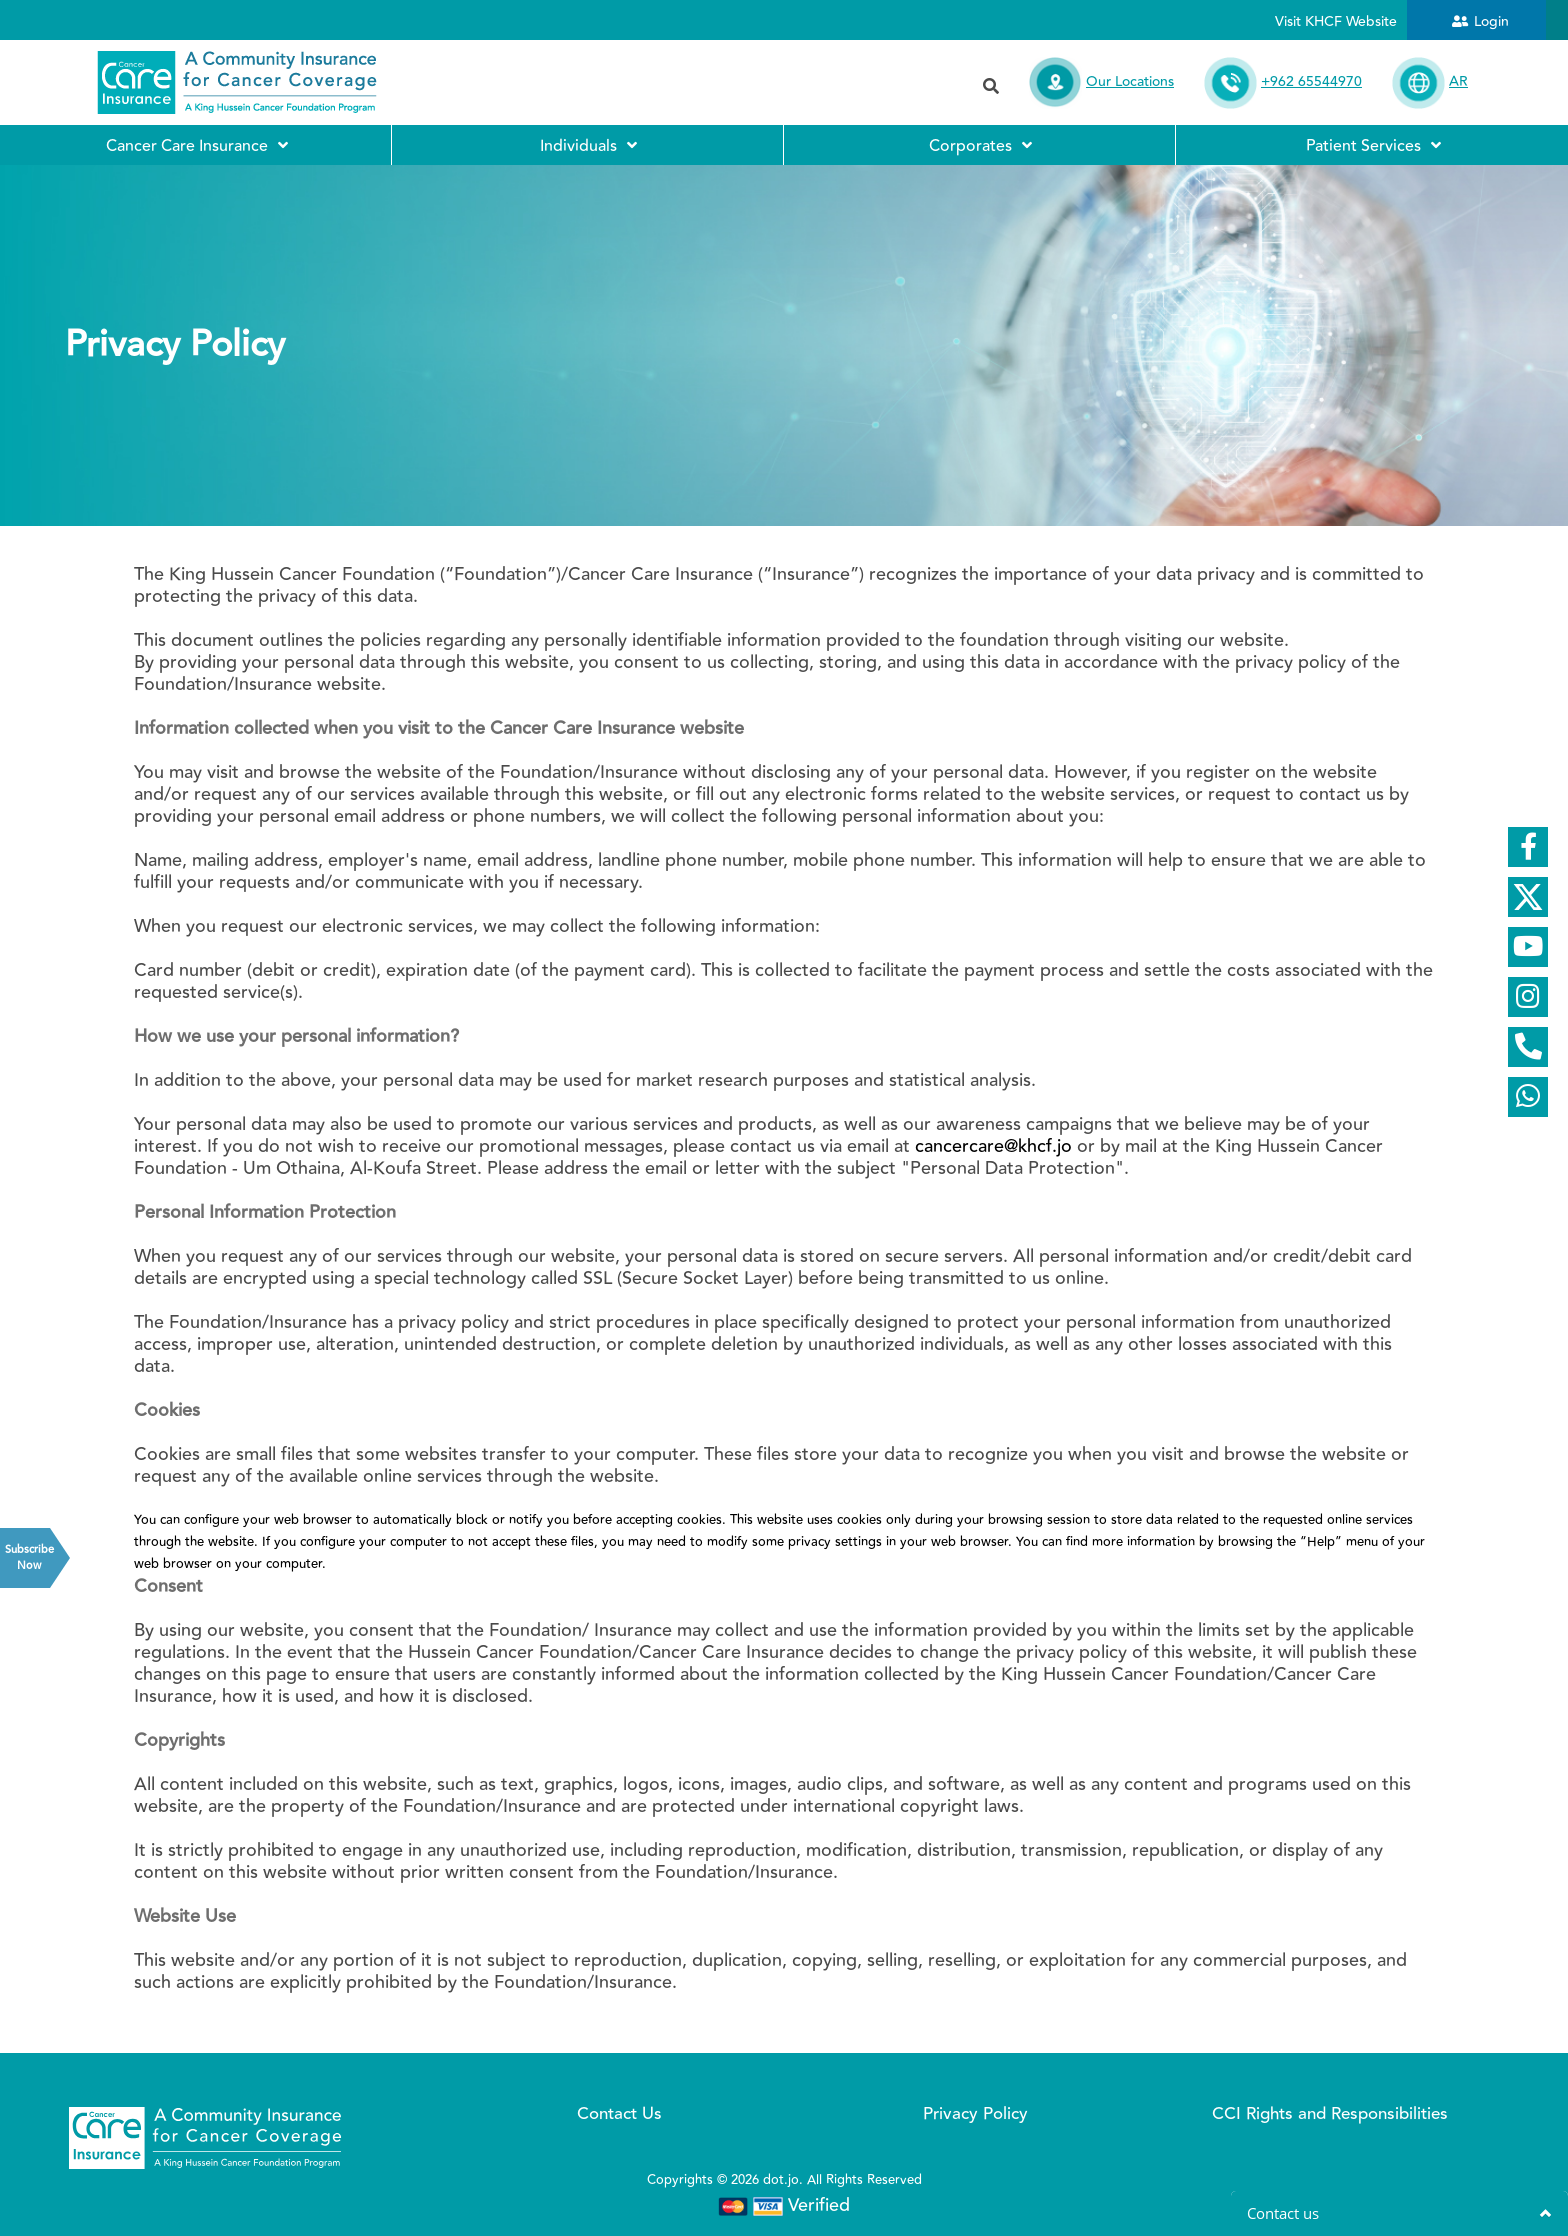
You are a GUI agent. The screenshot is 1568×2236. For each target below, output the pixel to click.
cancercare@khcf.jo (993, 1146)
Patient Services (1372, 145)
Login (1491, 22)
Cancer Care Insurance (196, 145)
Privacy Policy (975, 2114)
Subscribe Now (28, 1557)
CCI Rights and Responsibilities (1330, 2114)
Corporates (979, 145)
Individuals (587, 145)
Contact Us (619, 2114)
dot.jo (781, 2180)
